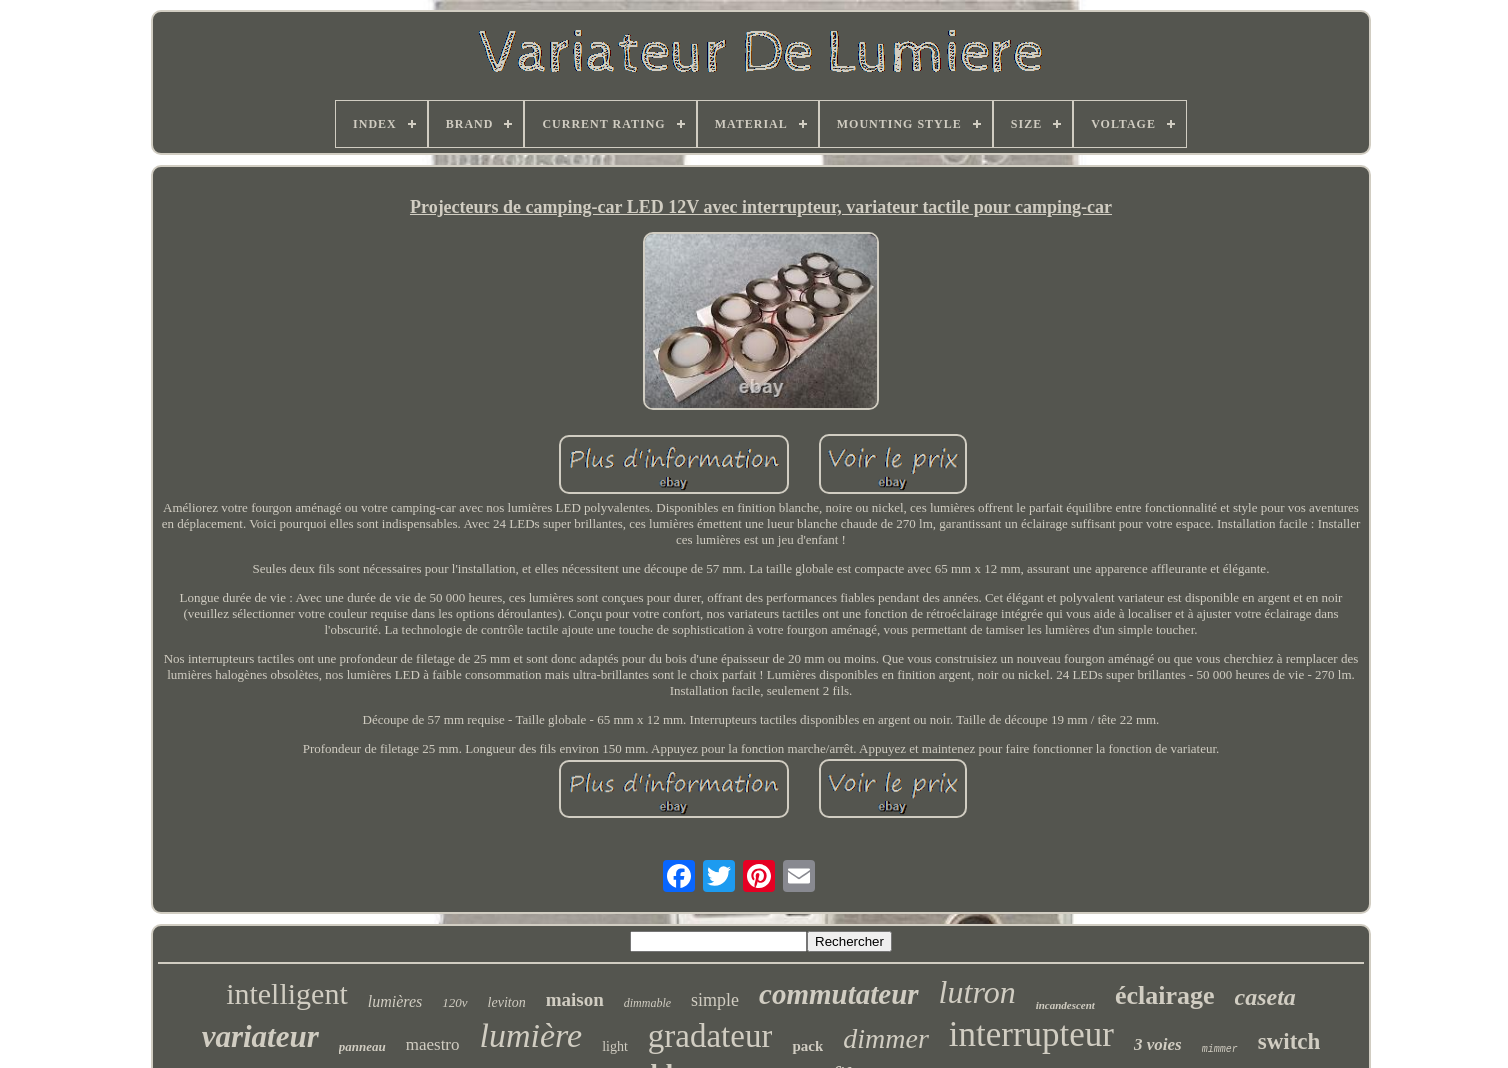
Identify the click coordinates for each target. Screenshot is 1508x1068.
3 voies (1158, 1044)
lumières (395, 1001)
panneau (362, 1046)
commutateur (839, 994)
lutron (977, 992)
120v (454, 1002)
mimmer (1220, 1049)
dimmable (647, 1003)
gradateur (710, 1036)
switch (1289, 1041)
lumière (531, 1035)
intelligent (287, 993)
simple (715, 1000)
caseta (1265, 997)
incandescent (1065, 1005)
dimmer (886, 1038)
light (615, 1046)
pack (807, 1046)
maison (575, 999)
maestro (433, 1044)
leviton (507, 1002)
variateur (260, 1036)
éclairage (1165, 995)
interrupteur (1031, 1034)
